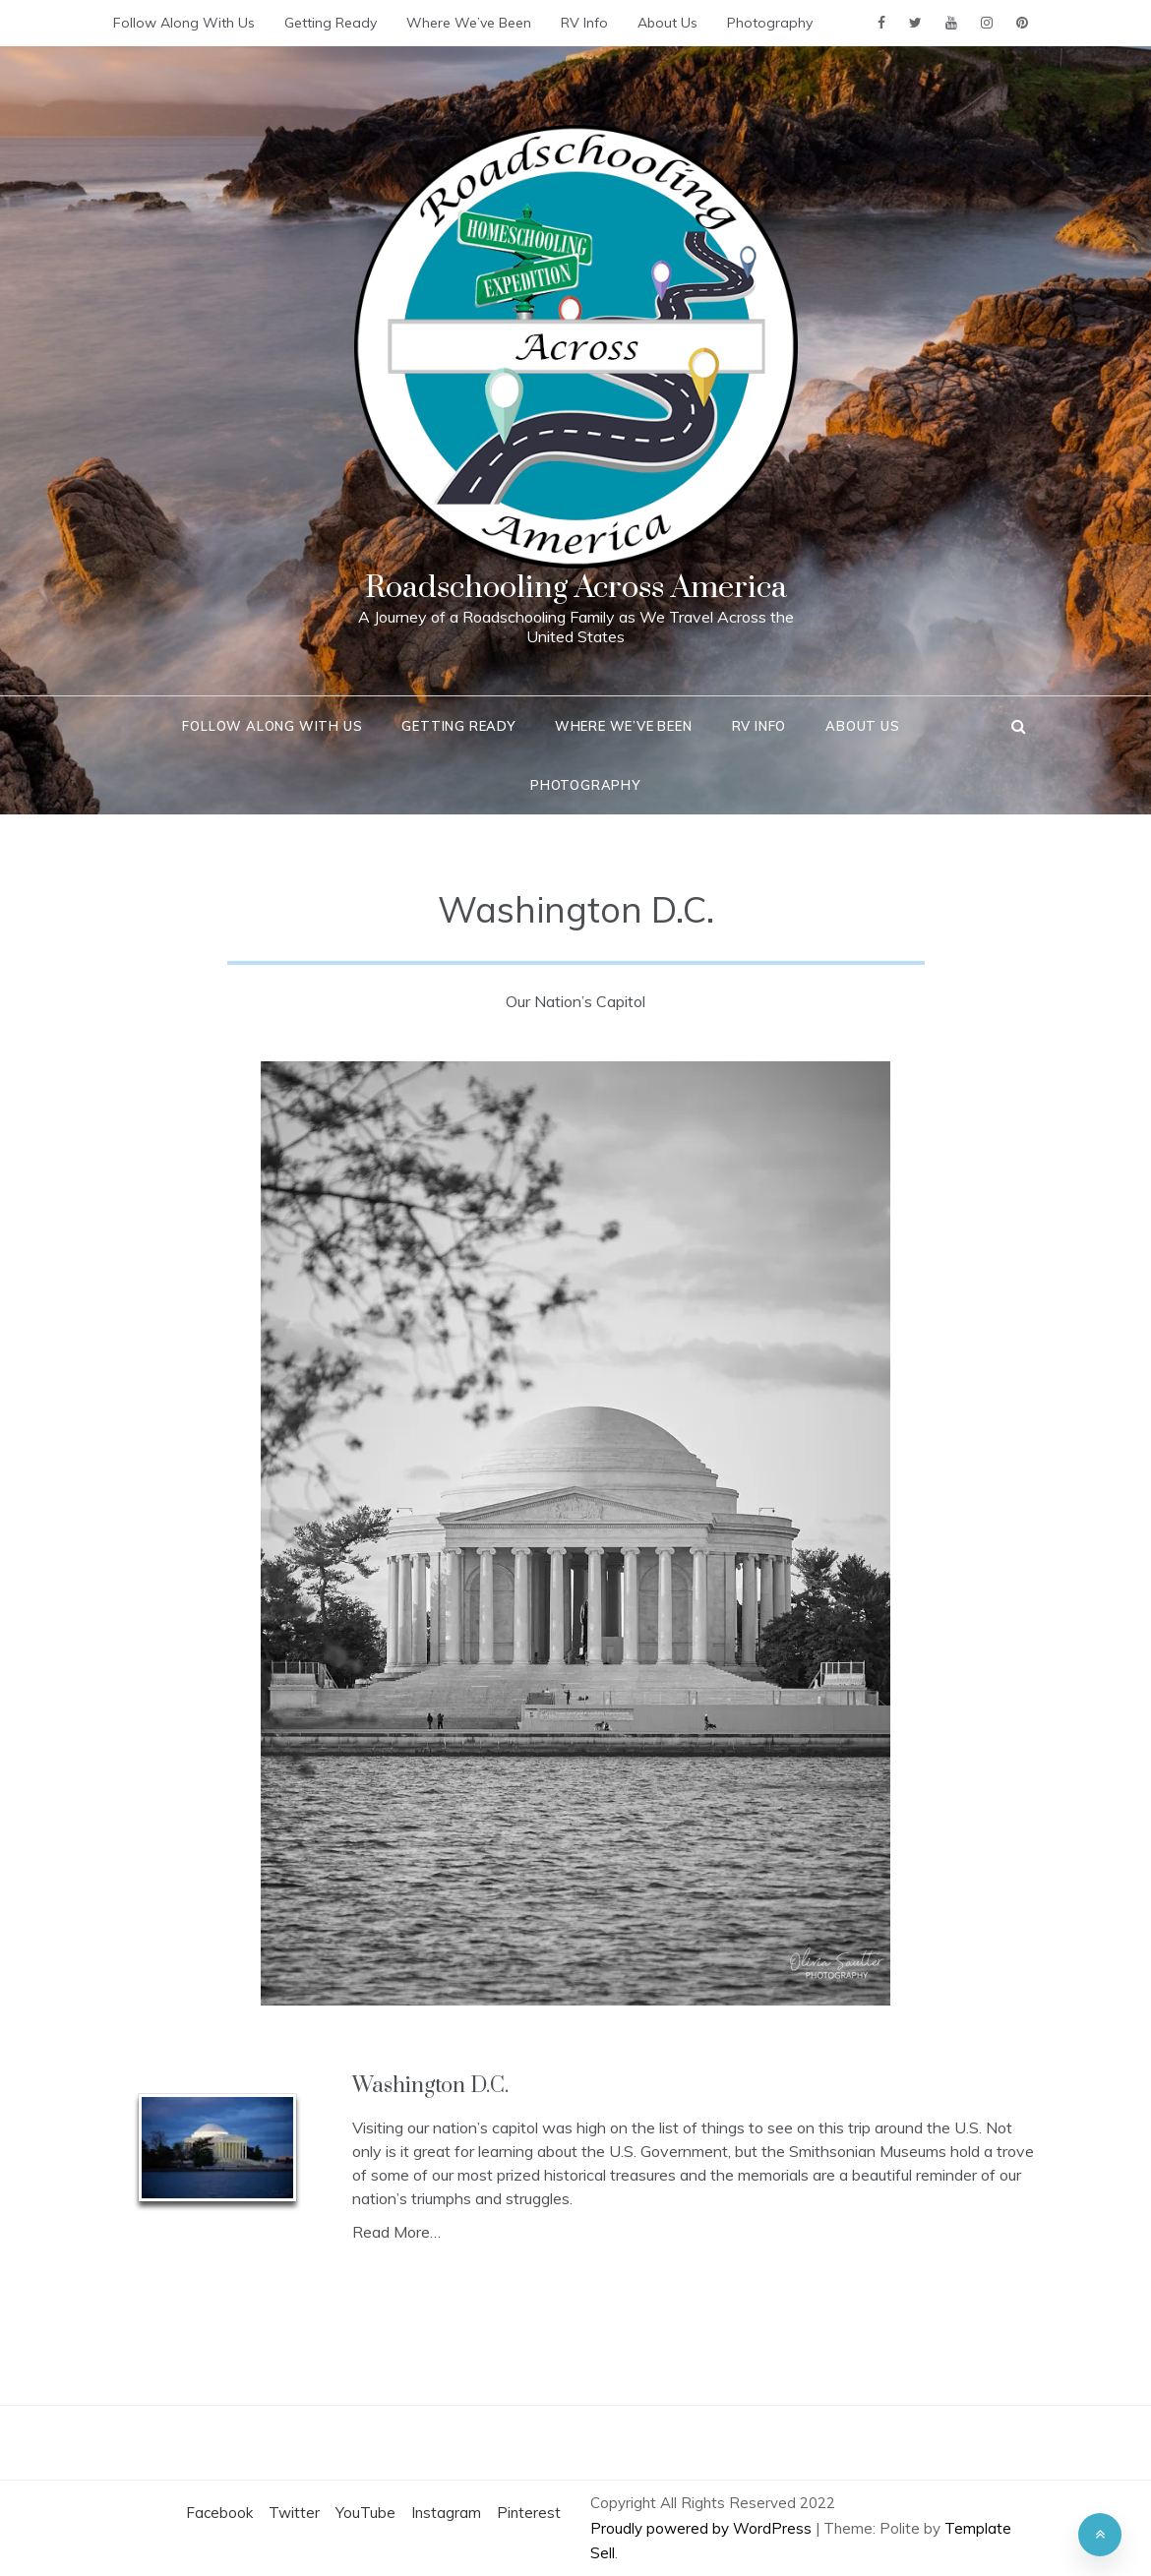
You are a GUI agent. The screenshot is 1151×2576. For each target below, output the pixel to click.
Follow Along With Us (184, 22)
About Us (667, 22)
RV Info (584, 22)
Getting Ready (330, 22)
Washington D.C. (430, 2085)
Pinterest (529, 2512)
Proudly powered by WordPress (703, 2528)
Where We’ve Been (468, 22)
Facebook (219, 2512)
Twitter (294, 2512)
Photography (770, 22)
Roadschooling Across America (576, 588)
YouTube (365, 2512)
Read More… (396, 2232)
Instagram (446, 2512)
